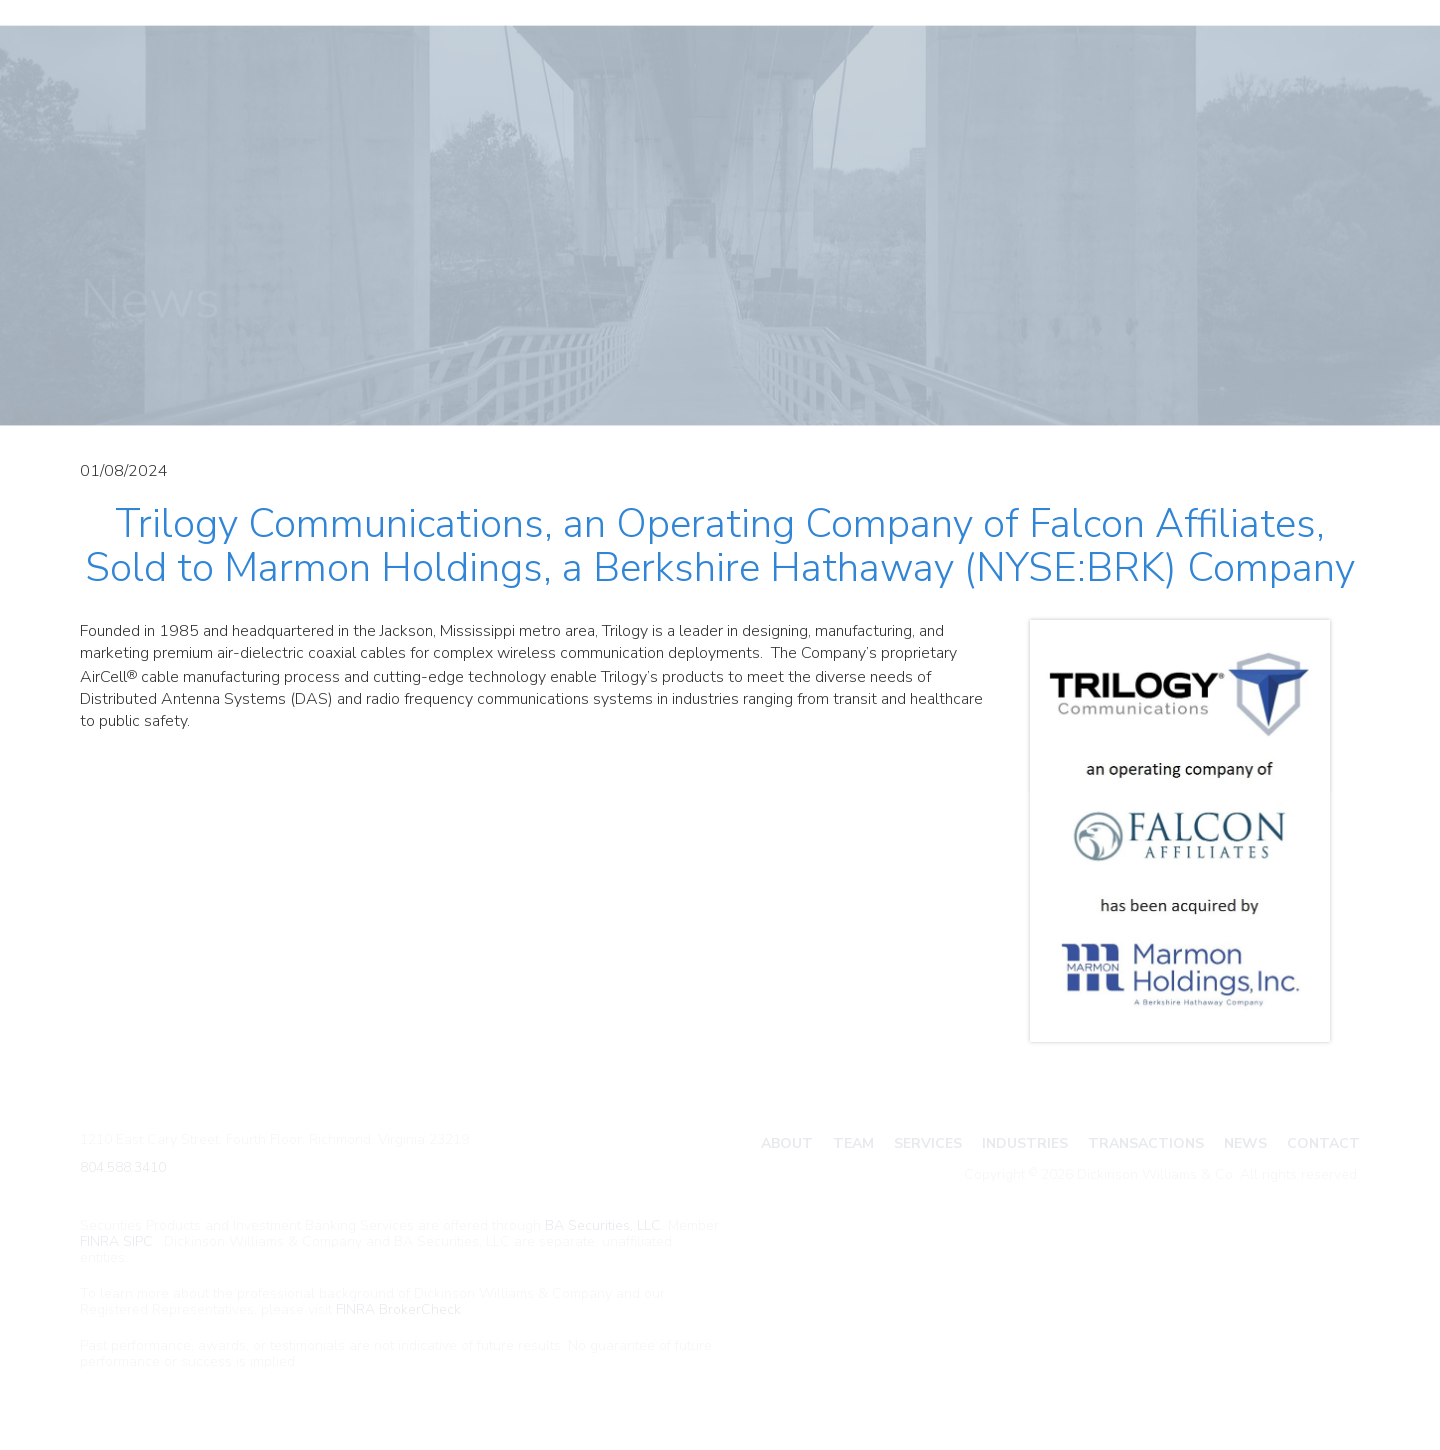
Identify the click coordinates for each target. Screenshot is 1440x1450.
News (1245, 1143)
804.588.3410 (123, 1168)
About (787, 1143)
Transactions (1146, 1143)
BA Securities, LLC (603, 1225)
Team (853, 1143)
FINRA (99, 1241)
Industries (1025, 1143)
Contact (1323, 1143)
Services (928, 1143)
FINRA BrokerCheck (398, 1309)
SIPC (138, 1241)
